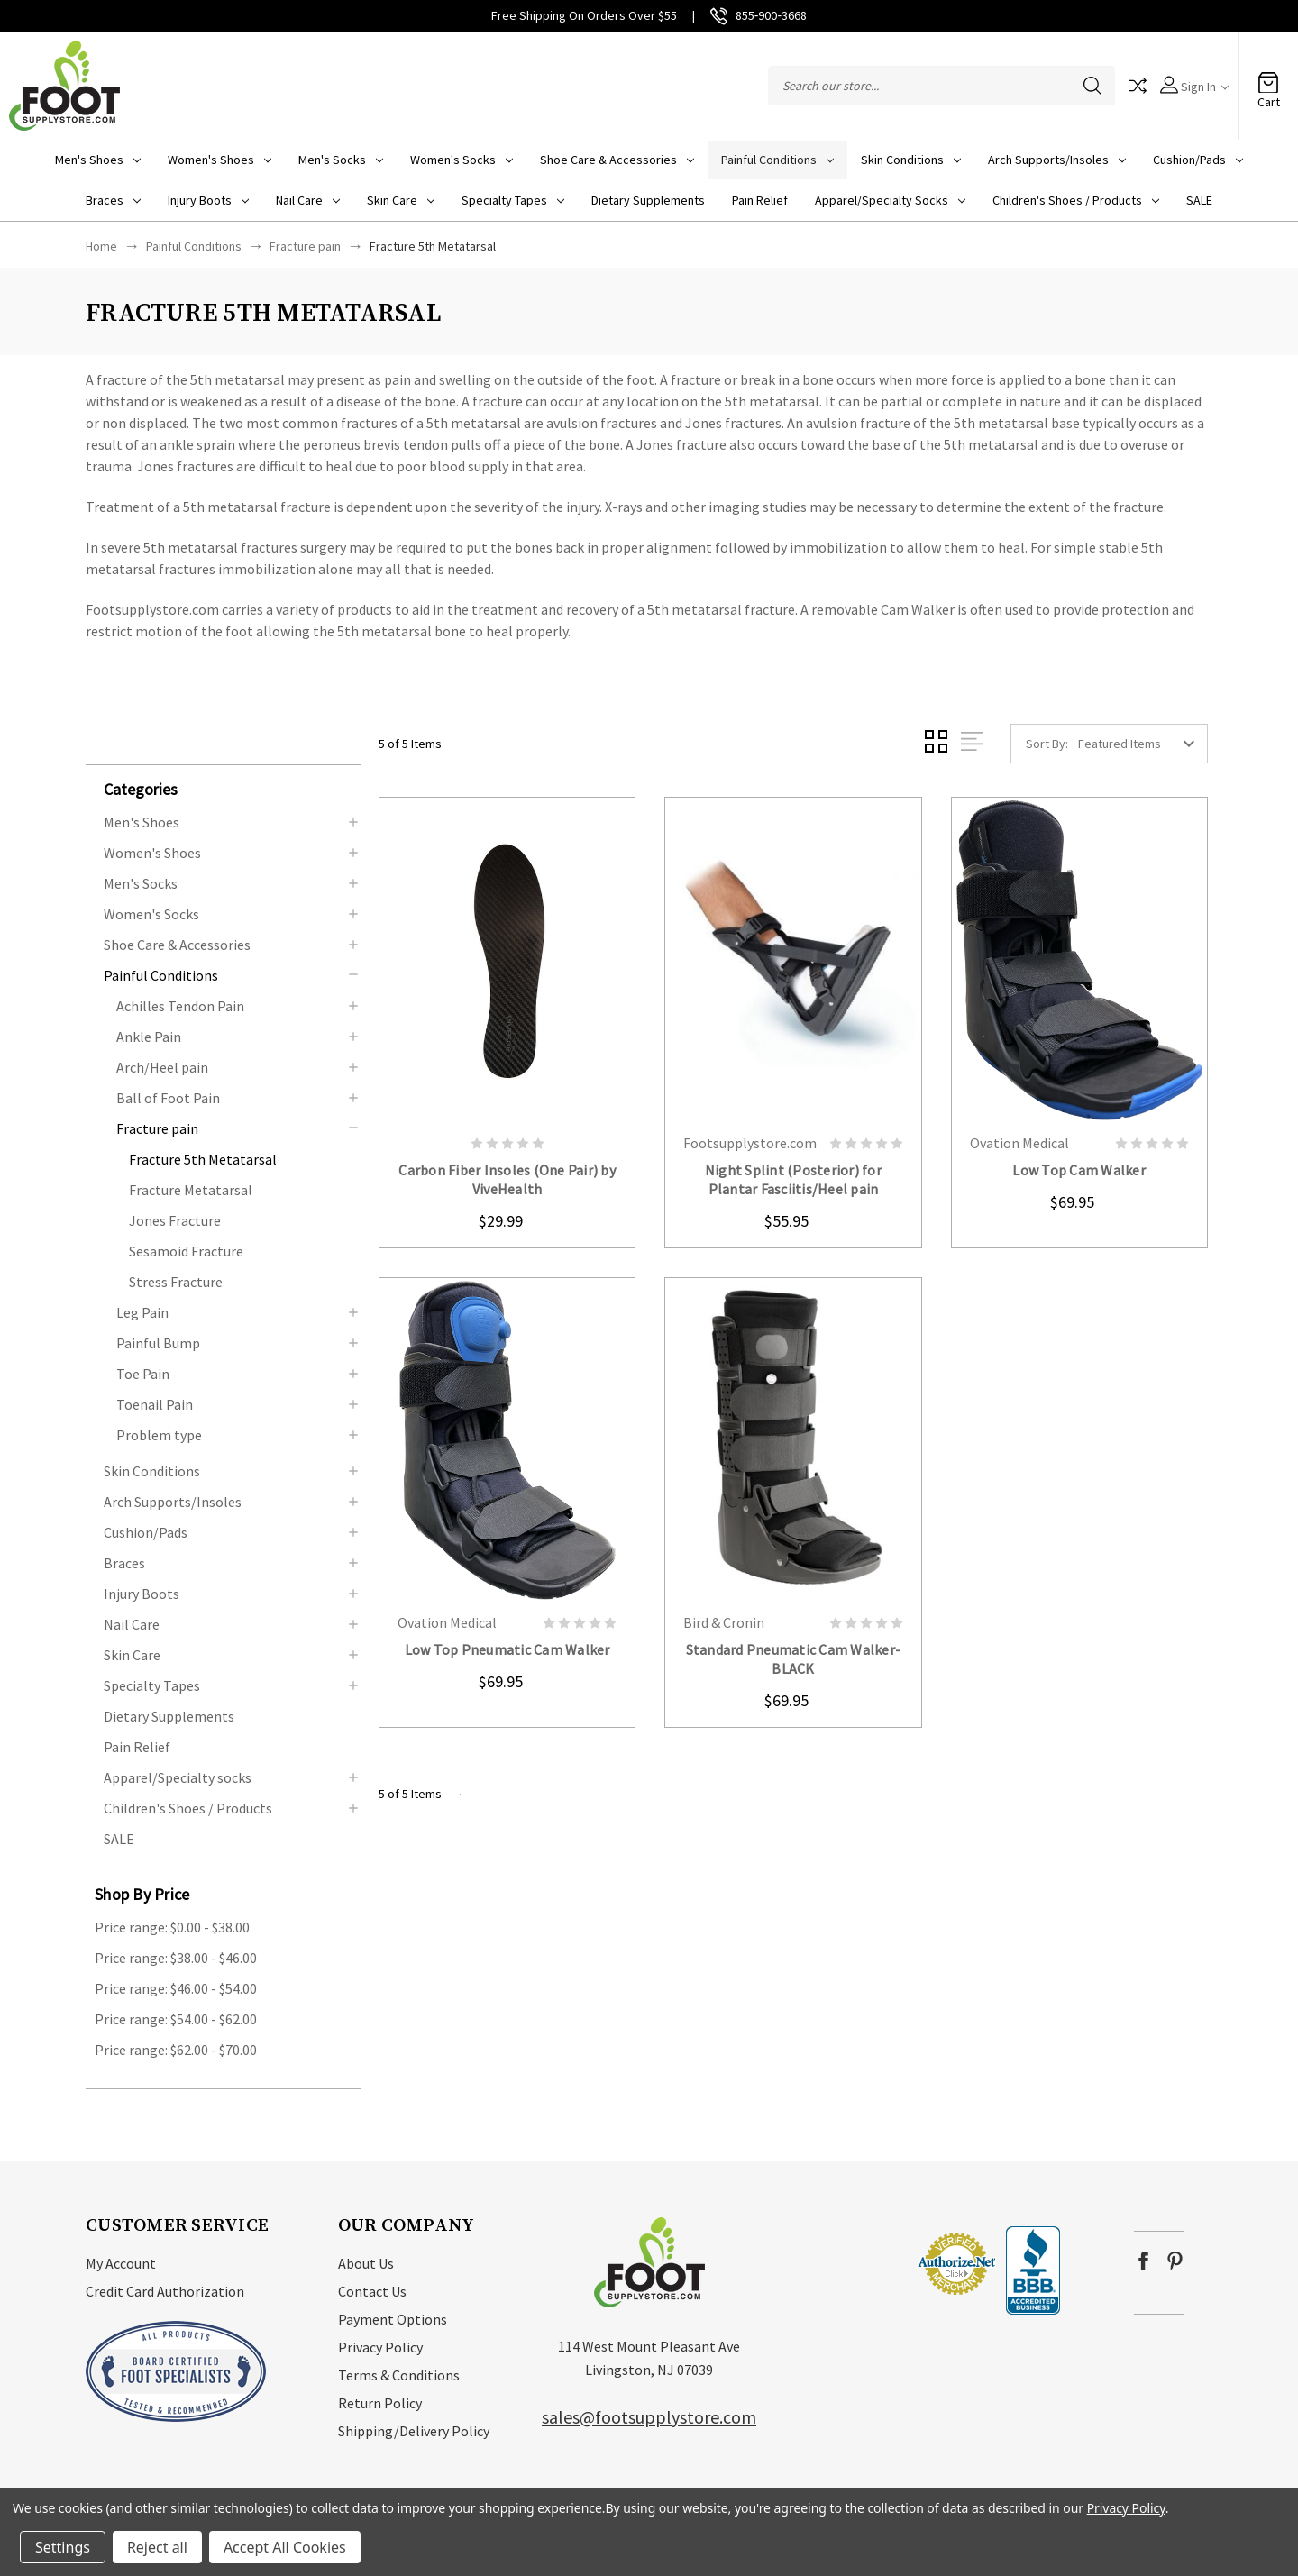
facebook (1143, 2261)
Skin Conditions (911, 159)
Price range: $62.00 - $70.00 (176, 2050)
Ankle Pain (148, 1037)
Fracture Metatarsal (190, 1190)
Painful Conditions (777, 159)
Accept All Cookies (285, 2547)
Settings (62, 2547)
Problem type (159, 1435)
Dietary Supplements (648, 200)
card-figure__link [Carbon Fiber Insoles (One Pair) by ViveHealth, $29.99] (507, 960)
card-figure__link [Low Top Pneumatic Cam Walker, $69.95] (507, 1441)
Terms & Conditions (399, 2375)
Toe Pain (142, 1374)
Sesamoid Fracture (186, 1251)
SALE (1199, 200)
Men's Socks (340, 159)
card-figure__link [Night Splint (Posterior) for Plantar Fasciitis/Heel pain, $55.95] (793, 960)
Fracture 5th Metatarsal (203, 1159)
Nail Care (308, 200)
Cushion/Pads (1198, 159)
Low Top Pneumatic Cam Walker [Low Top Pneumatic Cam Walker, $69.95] (507, 1649)
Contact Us (372, 2291)
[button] (232, 788)
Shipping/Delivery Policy (413, 2431)
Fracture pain (157, 1128)
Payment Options (392, 2319)
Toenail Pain (154, 1404)
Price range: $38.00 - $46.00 (176, 1958)
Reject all (157, 2547)
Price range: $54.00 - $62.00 (176, 2019)
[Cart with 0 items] (1268, 76)
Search (1092, 86)
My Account (121, 2263)
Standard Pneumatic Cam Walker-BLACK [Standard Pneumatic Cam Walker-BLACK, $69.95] (793, 1658)
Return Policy (380, 2403)
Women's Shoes (219, 159)
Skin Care (400, 200)
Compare (1138, 86)
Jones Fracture (175, 1220)
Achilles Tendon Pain (180, 1006)
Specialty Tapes (513, 200)
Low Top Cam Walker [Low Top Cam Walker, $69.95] (1079, 1170)
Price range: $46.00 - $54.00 (176, 1988)
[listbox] (1141, 744)
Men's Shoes (98, 159)
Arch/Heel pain (162, 1067)
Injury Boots (208, 200)
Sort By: (1047, 743)
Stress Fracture (176, 1282)
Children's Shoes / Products (1075, 200)
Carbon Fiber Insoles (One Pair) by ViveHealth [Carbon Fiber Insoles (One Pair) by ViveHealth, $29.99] (507, 1179)
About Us (366, 2263)
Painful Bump (158, 1343)
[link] (862, 2264)
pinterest (1174, 2261)
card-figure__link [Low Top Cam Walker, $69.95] (1079, 960)
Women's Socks (461, 159)
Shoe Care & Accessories (617, 159)
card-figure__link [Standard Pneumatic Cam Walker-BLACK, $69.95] (793, 1441)
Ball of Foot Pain (168, 1098)
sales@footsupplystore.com (649, 2417)
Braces (113, 200)
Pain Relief (760, 200)
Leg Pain (142, 1312)
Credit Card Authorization (165, 2291)
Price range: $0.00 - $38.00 (172, 1927)
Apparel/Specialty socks (890, 200)
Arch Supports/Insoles (1057, 159)
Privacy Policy (380, 2347)
